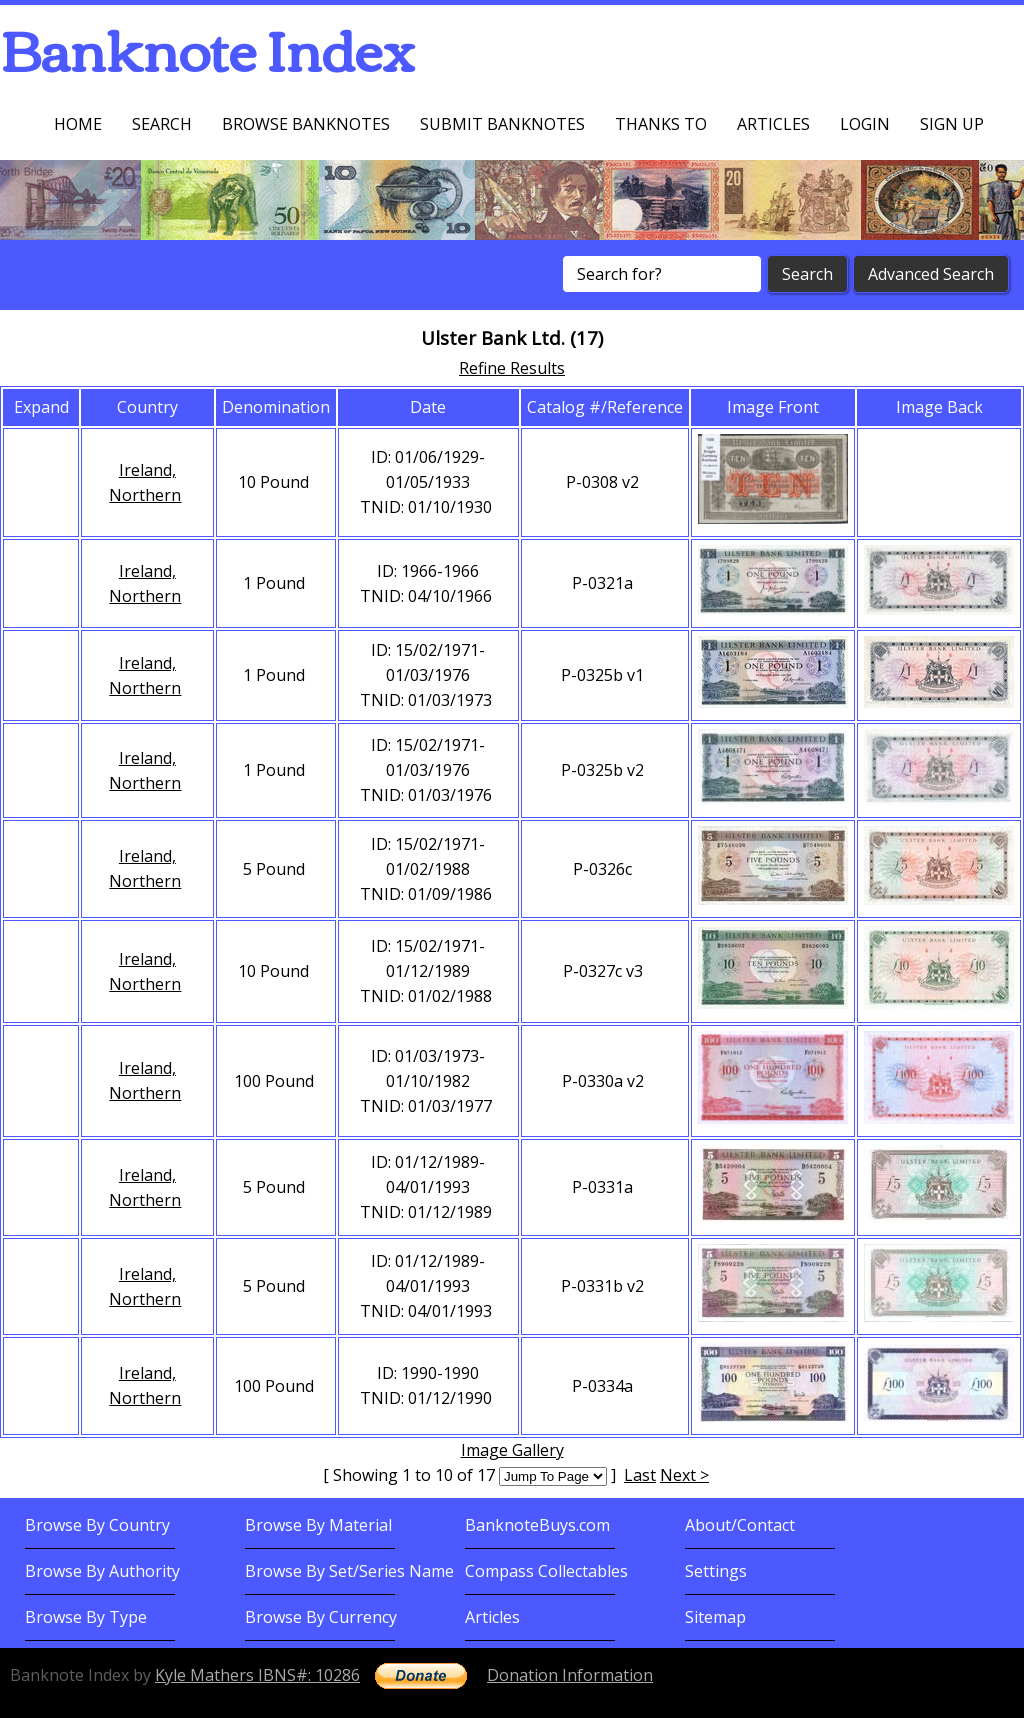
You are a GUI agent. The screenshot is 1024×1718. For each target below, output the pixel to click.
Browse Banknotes (306, 124)
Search (162, 124)
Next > (684, 1475)
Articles (773, 124)
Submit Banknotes (502, 124)
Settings (716, 1571)
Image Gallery (512, 1450)
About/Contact (740, 1525)
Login (865, 124)
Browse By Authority (102, 1571)
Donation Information (570, 1675)
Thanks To (661, 124)
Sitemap (715, 1617)
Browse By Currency (321, 1617)
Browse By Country (97, 1525)
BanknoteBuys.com (537, 1525)
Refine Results (512, 368)
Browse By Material (318, 1525)
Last (640, 1475)
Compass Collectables (546, 1571)
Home (78, 124)
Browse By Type (86, 1617)
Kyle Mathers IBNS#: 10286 (257, 1675)
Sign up (952, 124)
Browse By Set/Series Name (349, 1571)
